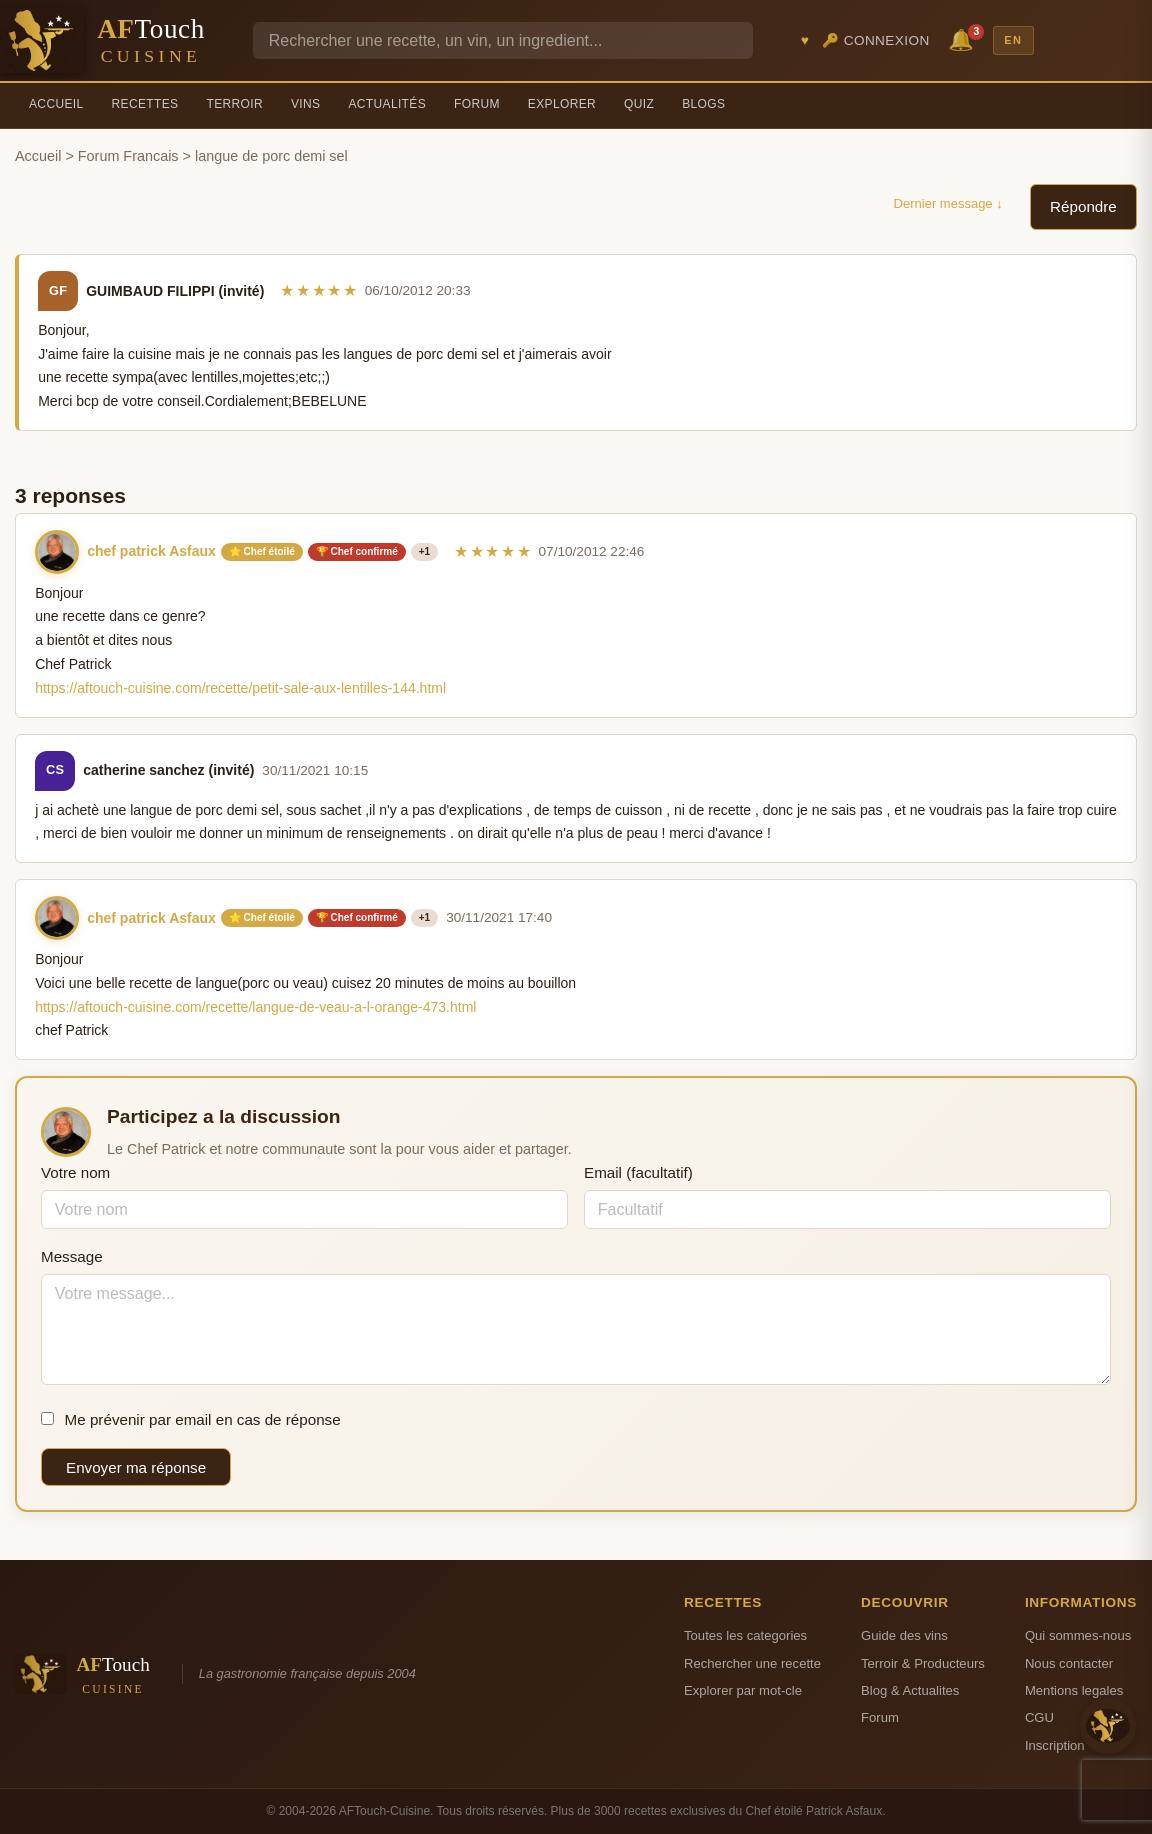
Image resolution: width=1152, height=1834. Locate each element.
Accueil (56, 104)
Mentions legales (1074, 1690)
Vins (305, 104)
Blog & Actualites (910, 1690)
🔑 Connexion (876, 40)
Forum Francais (128, 156)
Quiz (639, 104)
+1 (424, 551)
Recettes (145, 104)
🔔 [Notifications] (964, 38)
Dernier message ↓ (948, 203)
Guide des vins (904, 1635)
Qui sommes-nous (1078, 1635)
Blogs (703, 104)
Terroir (234, 104)
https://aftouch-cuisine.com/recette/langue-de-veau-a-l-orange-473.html (255, 1007)
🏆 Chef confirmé (357, 551)
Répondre (1083, 206)
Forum (477, 104)
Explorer (562, 104)
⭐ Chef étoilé (262, 551)
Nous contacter (1069, 1663)
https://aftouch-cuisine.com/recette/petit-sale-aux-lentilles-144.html (240, 688)
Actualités (387, 104)
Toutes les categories (745, 1635)
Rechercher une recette (752, 1663)
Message (72, 1256)
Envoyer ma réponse (136, 1467)
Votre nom (75, 1172)
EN (1013, 40)
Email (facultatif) (638, 1172)
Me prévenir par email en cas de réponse (191, 1419)
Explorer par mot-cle (743, 1690)
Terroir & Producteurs (923, 1663)
